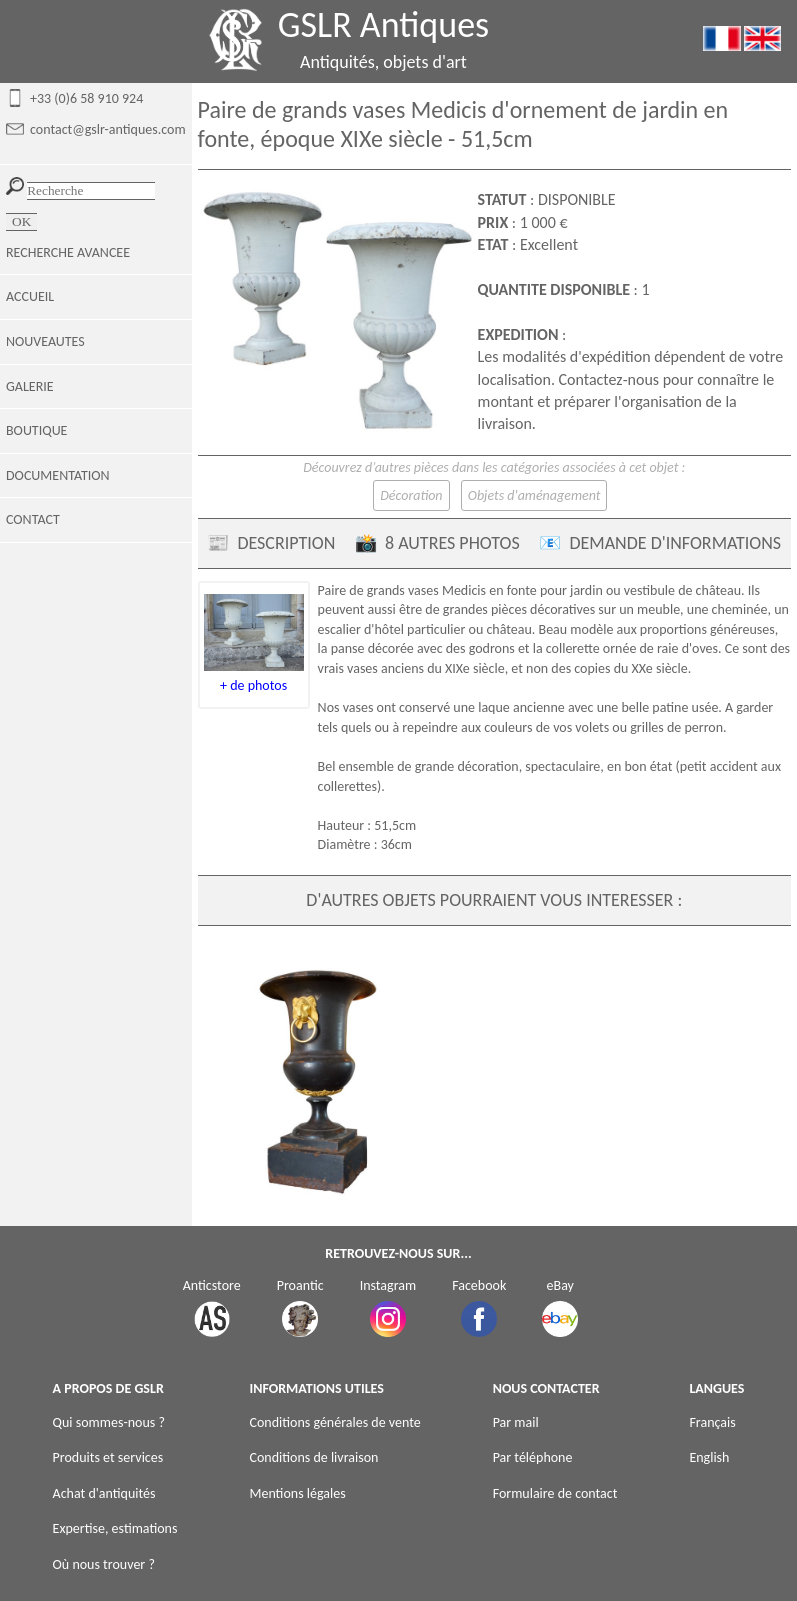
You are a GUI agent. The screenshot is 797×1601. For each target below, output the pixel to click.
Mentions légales (297, 1493)
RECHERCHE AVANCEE (68, 252)
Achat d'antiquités (104, 1493)
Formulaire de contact (555, 1493)
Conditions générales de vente (334, 1422)
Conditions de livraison (313, 1457)
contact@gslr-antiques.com (108, 129)
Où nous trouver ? (104, 1564)
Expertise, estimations (115, 1528)
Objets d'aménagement (534, 495)
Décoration (411, 495)
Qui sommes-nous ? (109, 1422)
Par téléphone (533, 1457)
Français (712, 1422)
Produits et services (108, 1457)
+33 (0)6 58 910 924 (86, 98)
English (709, 1457)
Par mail (516, 1422)
